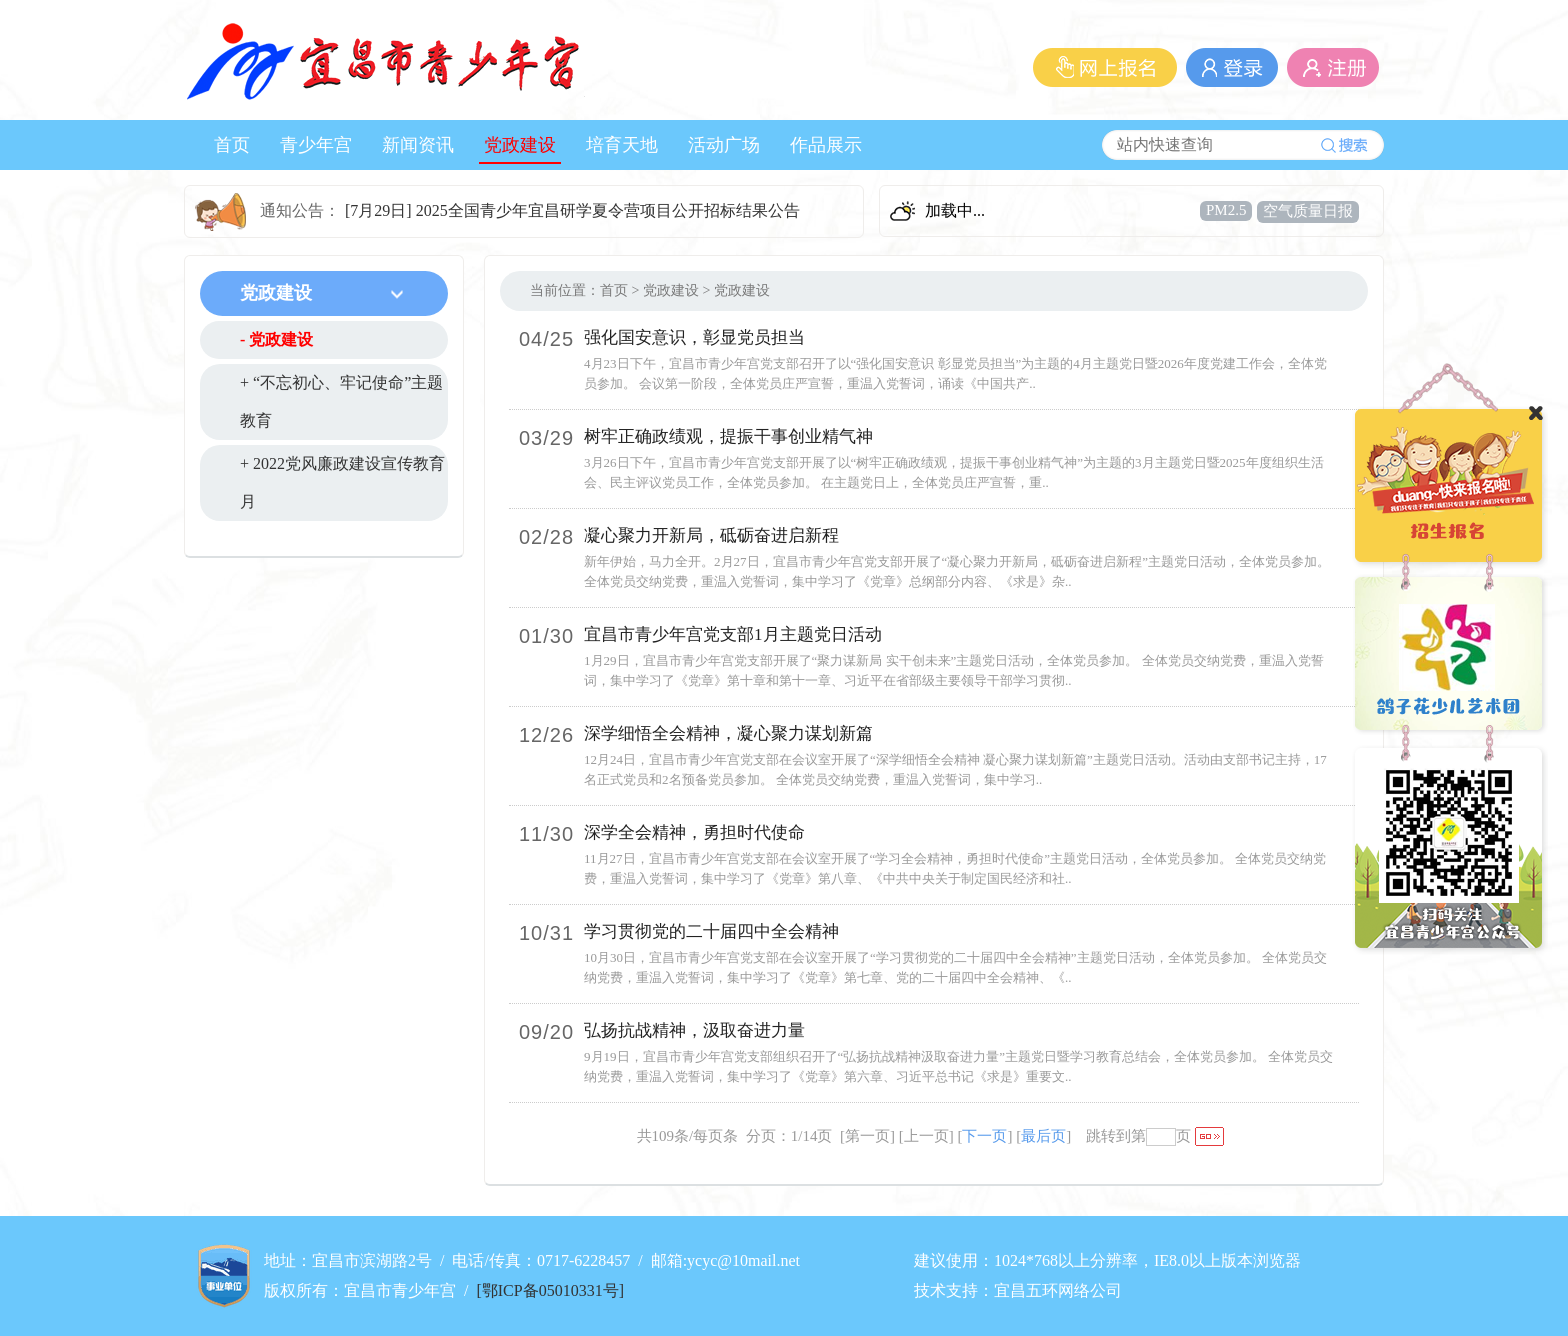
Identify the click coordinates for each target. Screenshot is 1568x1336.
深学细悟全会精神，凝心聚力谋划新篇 (728, 733)
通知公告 (292, 210)
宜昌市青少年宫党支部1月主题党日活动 (733, 634)
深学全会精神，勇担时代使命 (694, 832)
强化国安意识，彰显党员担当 (694, 337)
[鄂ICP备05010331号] (550, 1290)
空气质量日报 (1308, 211)
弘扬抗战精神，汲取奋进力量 (694, 1030)
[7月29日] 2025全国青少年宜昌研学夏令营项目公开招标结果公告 (572, 210)
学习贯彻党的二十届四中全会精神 (711, 931)
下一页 (984, 1136)
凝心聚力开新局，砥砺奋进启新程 (711, 535)
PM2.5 (1226, 210)
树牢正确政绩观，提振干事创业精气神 (728, 436)
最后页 (1043, 1136)
